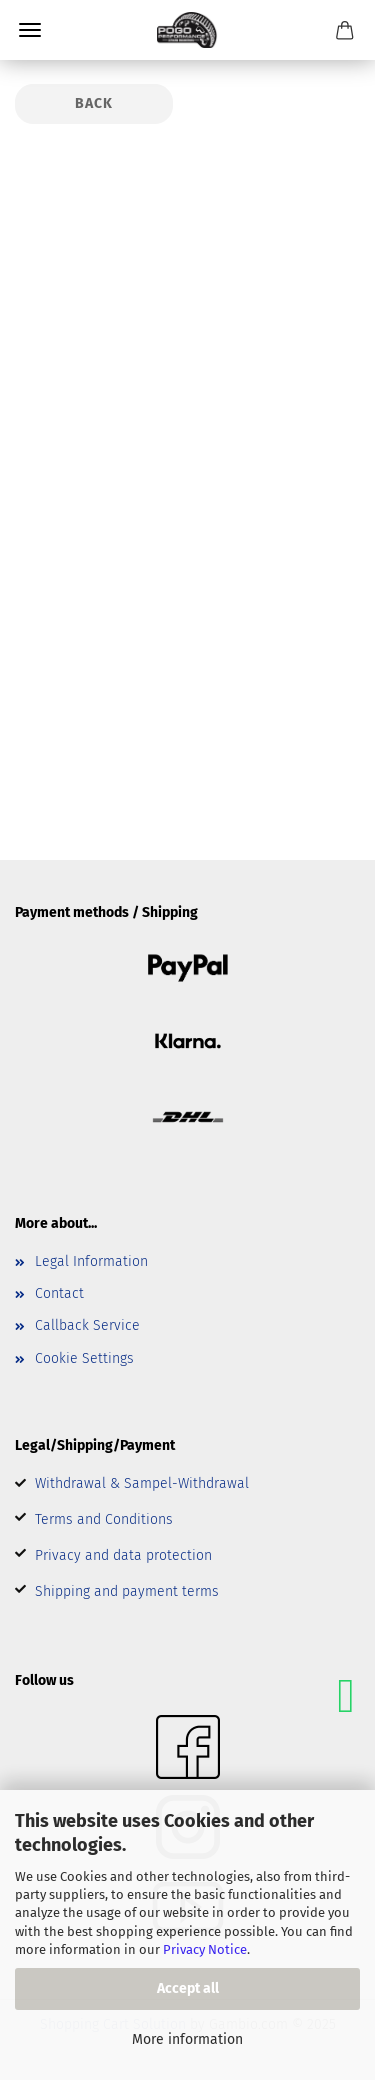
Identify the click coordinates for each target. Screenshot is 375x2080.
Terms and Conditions (104, 1519)
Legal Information (91, 1261)
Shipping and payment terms (127, 1591)
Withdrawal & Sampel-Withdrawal (142, 1483)
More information (187, 2039)
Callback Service (87, 1325)
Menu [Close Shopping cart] (30, 30)
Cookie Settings (84, 1358)
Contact (59, 1293)
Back (94, 103)
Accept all (188, 1988)
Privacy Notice (205, 1949)
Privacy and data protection (123, 1555)
